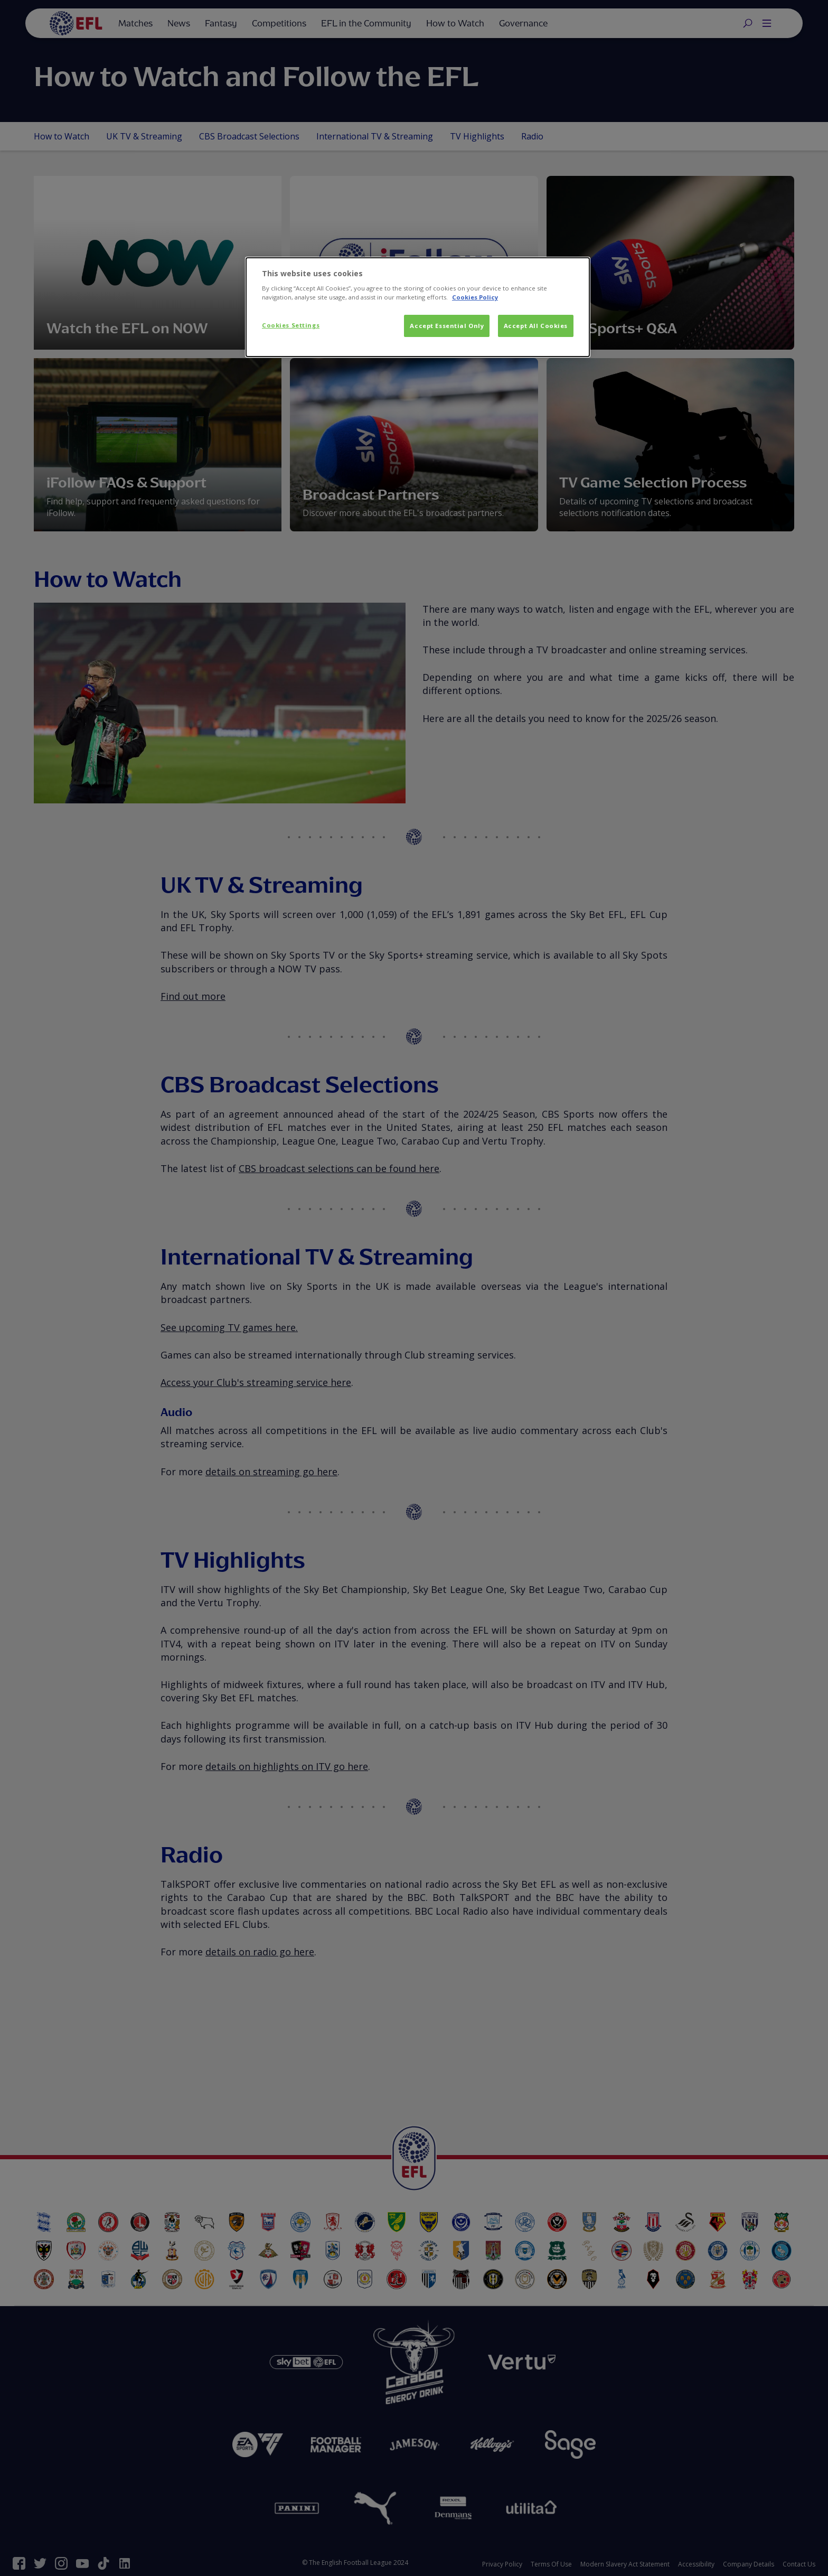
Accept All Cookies (536, 326)
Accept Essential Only (447, 326)
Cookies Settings (290, 325)
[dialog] (417, 307)
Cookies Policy (475, 297)
